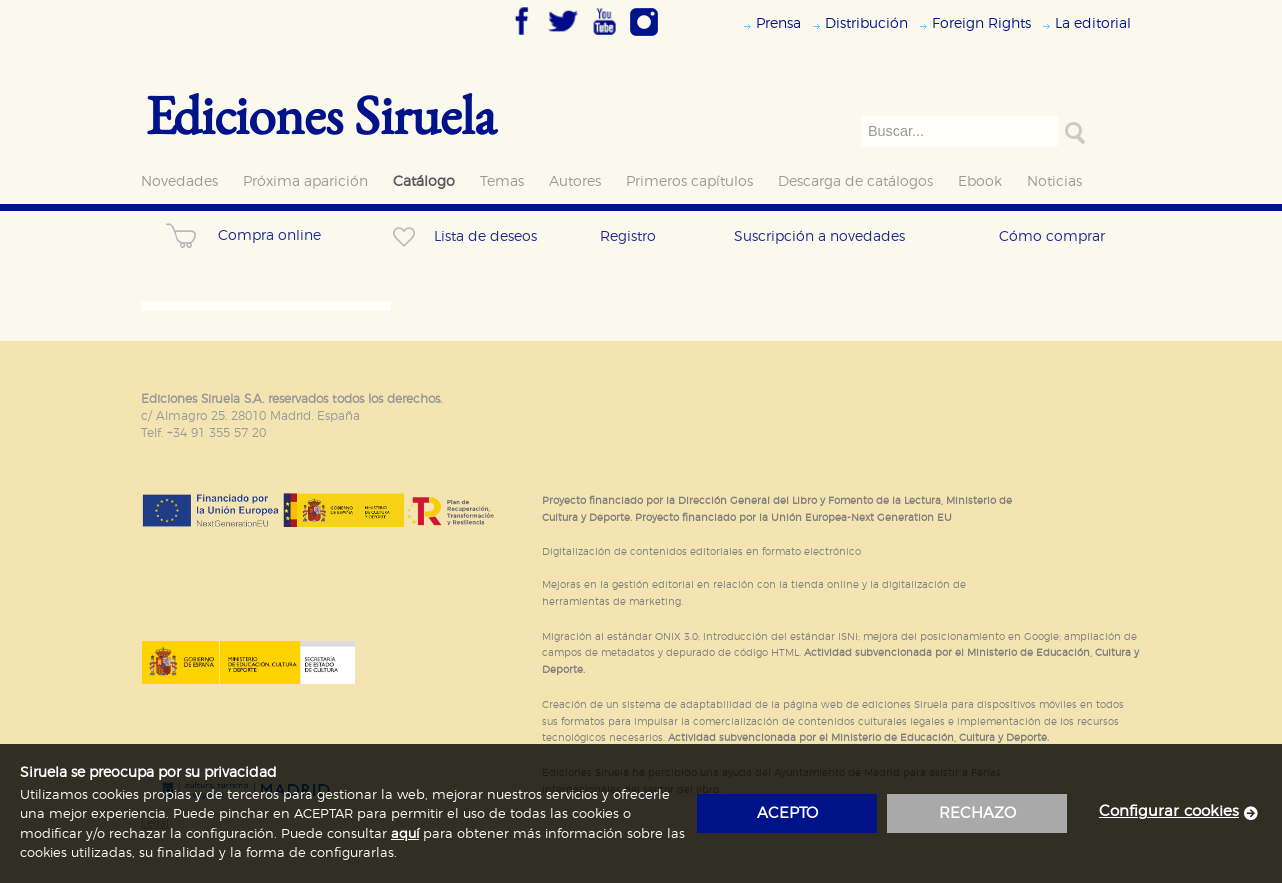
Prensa (778, 23)
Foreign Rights (981, 23)
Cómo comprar (1052, 236)
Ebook (980, 181)
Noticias (1054, 181)
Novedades (179, 181)
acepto (787, 813)
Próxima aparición (305, 181)
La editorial (1093, 23)
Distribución (866, 23)
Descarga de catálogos (855, 181)
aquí (405, 834)
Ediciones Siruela (321, 114)
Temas (502, 181)
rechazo (977, 813)
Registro (628, 236)
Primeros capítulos (689, 181)
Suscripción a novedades (819, 236)
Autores (575, 181)
